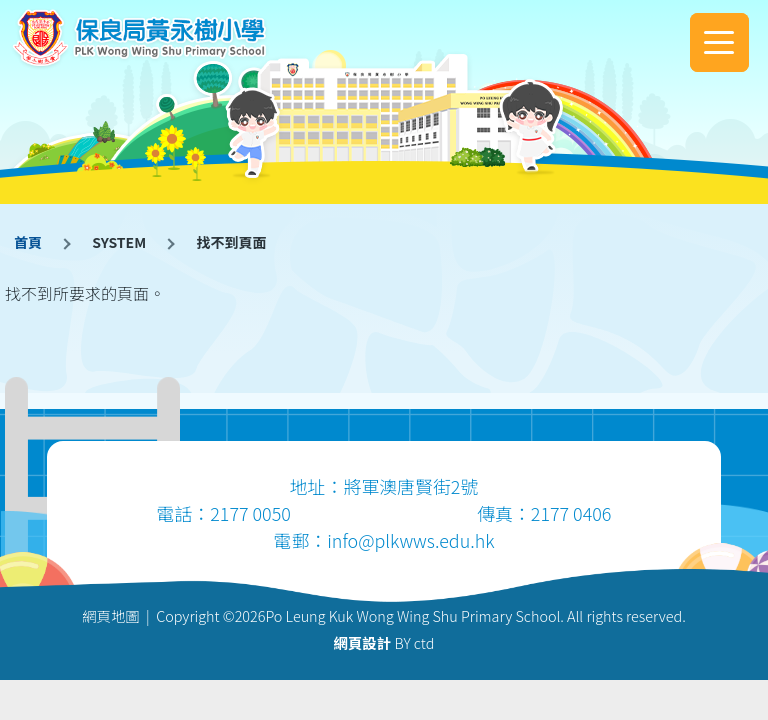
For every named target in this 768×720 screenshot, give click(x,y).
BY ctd (384, 642)
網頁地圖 (111, 615)
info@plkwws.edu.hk (410, 540)
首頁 (28, 242)
